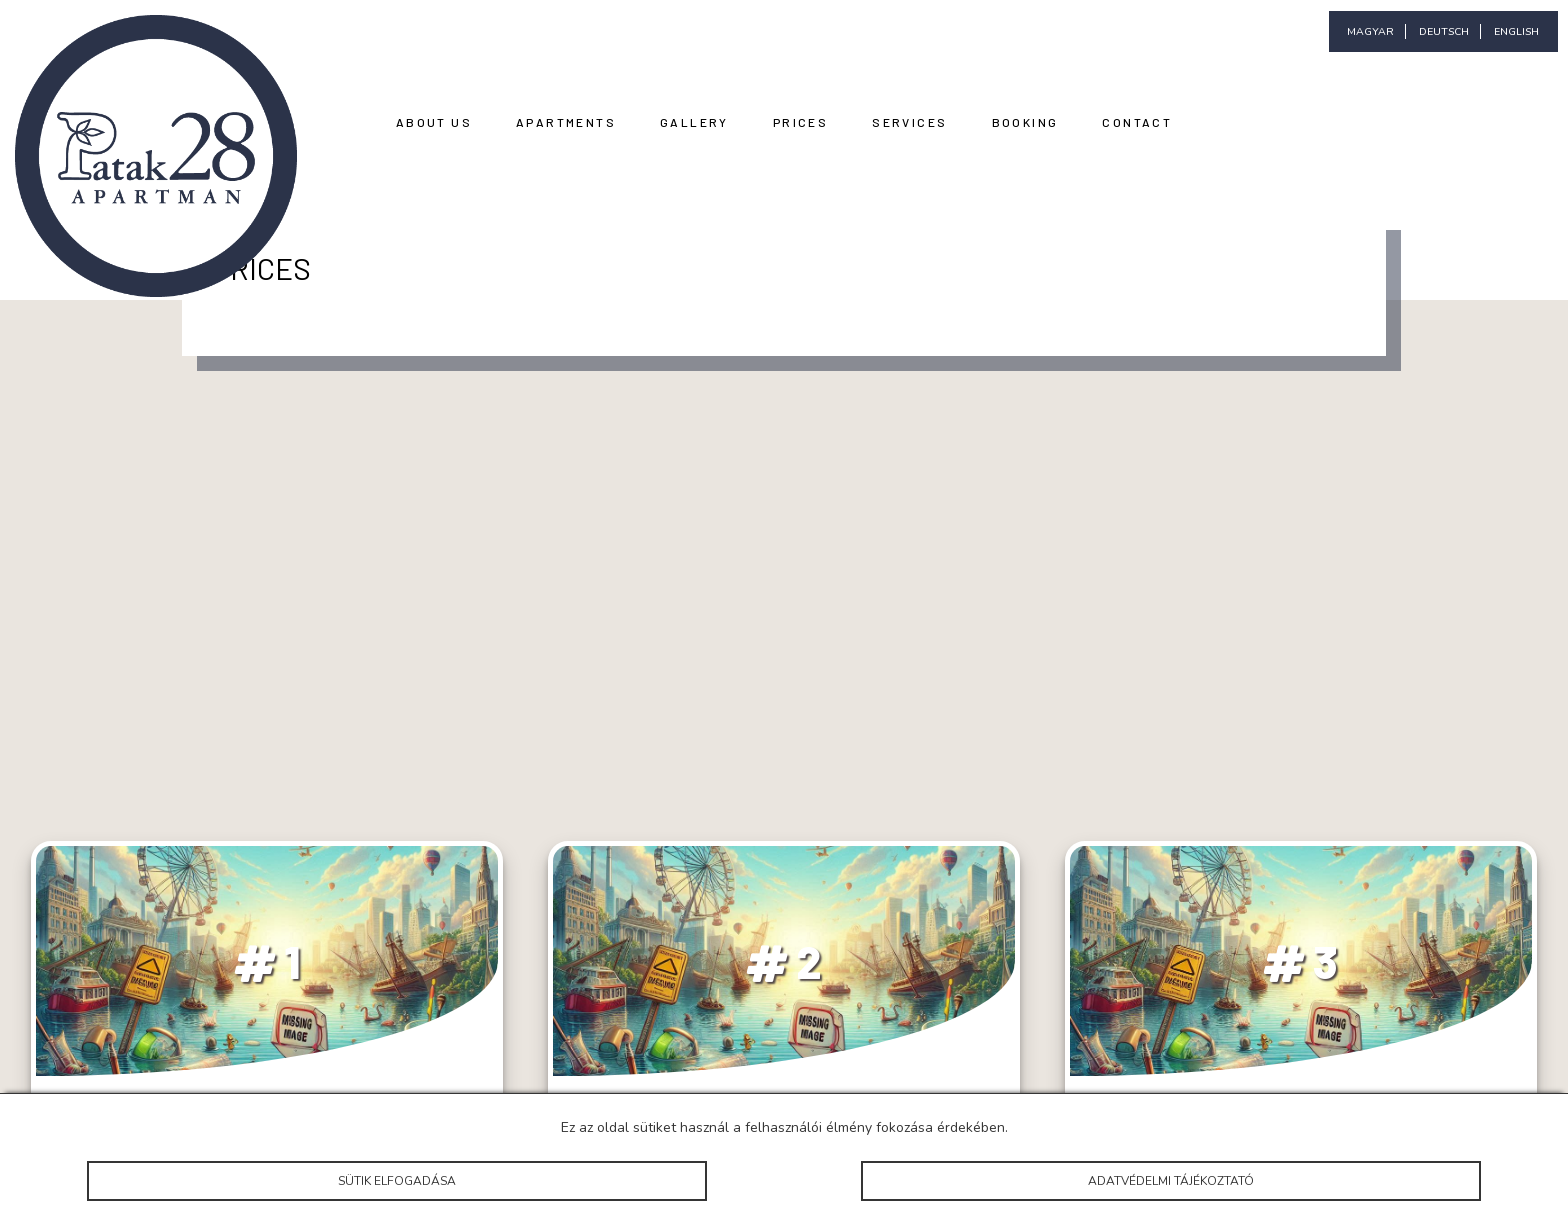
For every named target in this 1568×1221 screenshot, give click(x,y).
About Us (434, 122)
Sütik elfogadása (396, 1181)
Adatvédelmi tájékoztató (1170, 1181)
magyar (1370, 31)
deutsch (1444, 31)
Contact (1137, 122)
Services (909, 122)
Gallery (694, 122)
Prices (800, 122)
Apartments (566, 122)
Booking (1025, 122)
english (1516, 31)
